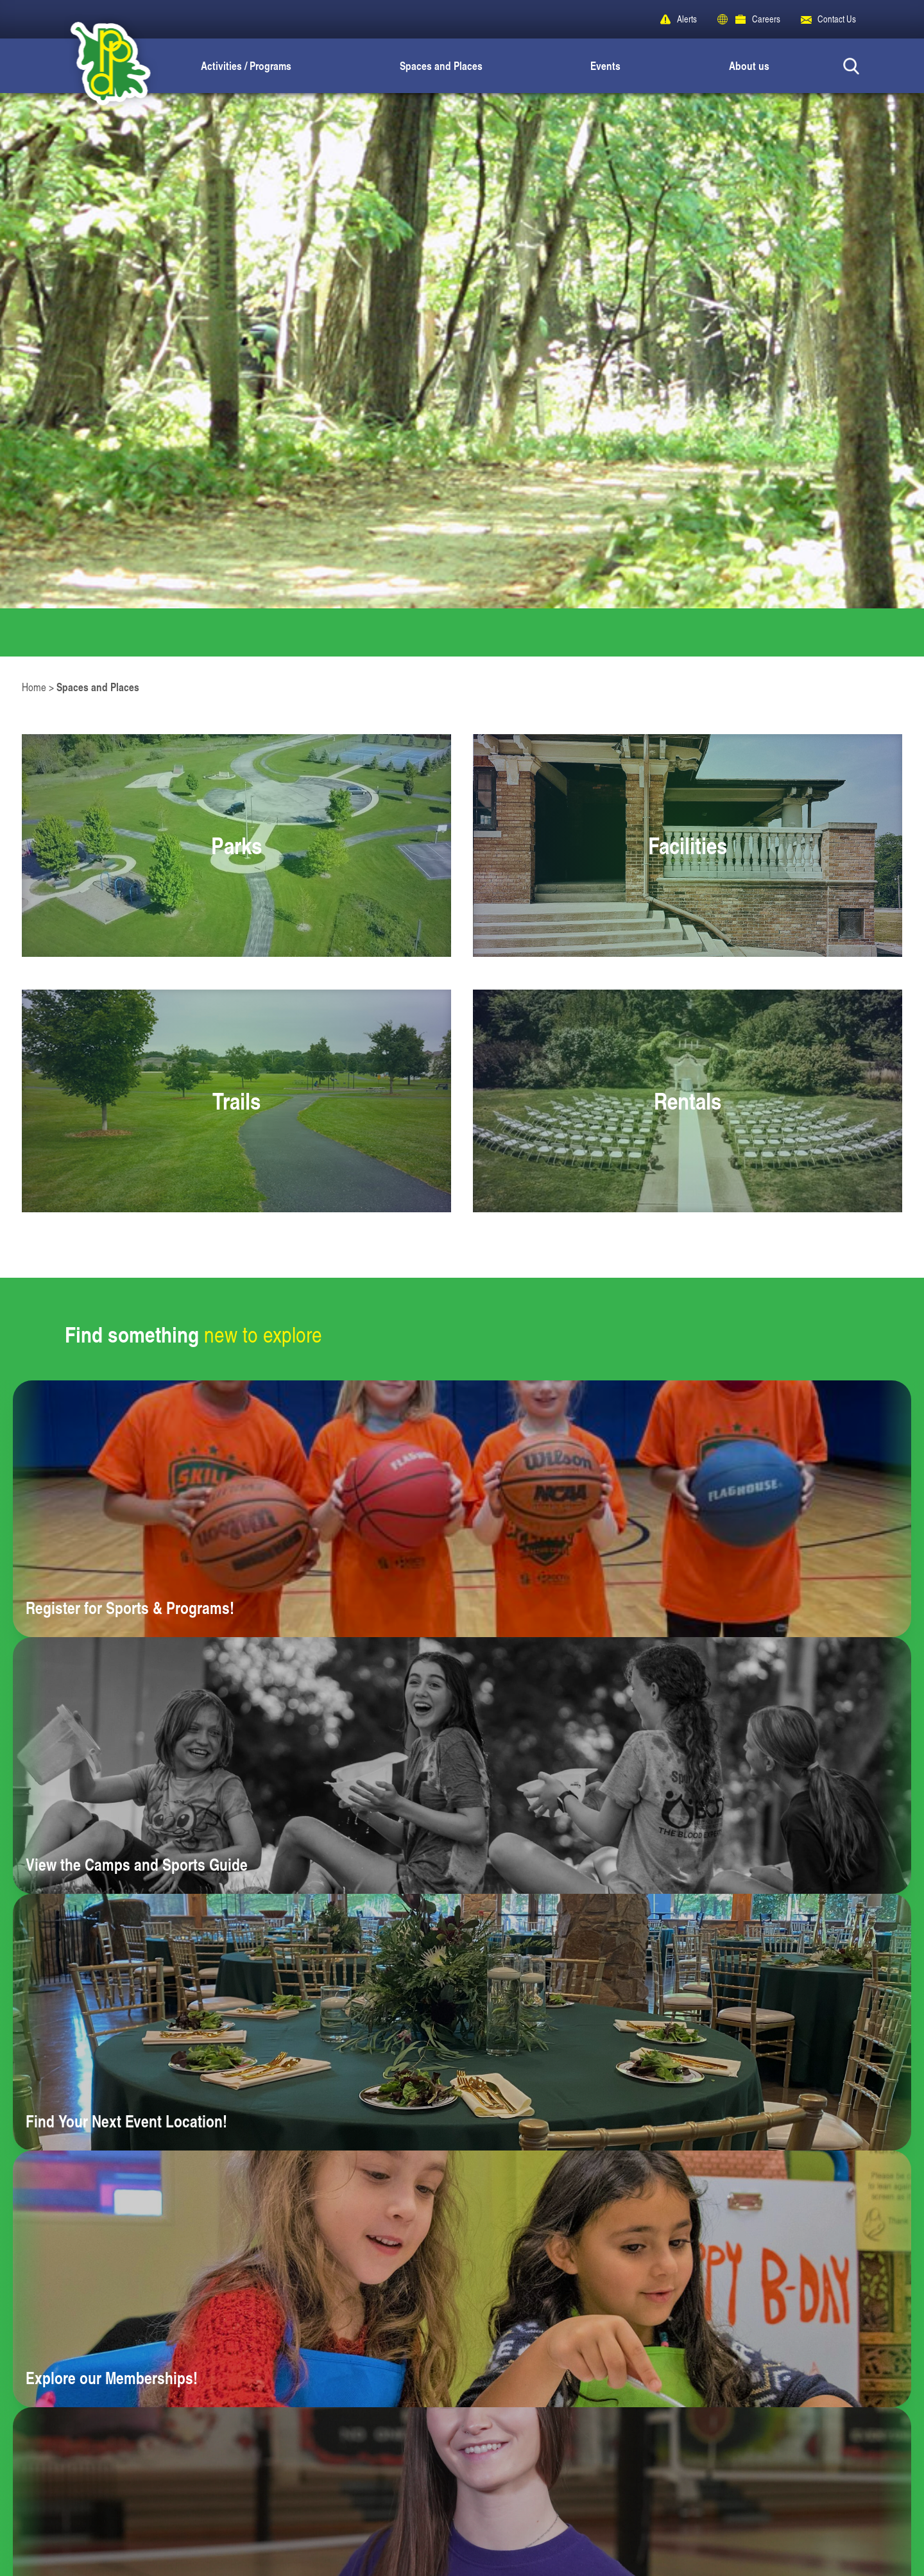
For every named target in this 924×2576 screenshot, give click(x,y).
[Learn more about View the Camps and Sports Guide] (462, 1765)
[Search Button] (851, 66)
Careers (766, 19)
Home (34, 687)
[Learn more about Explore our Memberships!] (462, 2279)
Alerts (687, 19)
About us (749, 65)
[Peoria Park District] (100, 66)
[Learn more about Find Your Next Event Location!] (462, 2022)
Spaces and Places (441, 65)
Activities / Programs (246, 65)
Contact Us (836, 19)
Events (605, 65)
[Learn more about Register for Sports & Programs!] (462, 1508)
